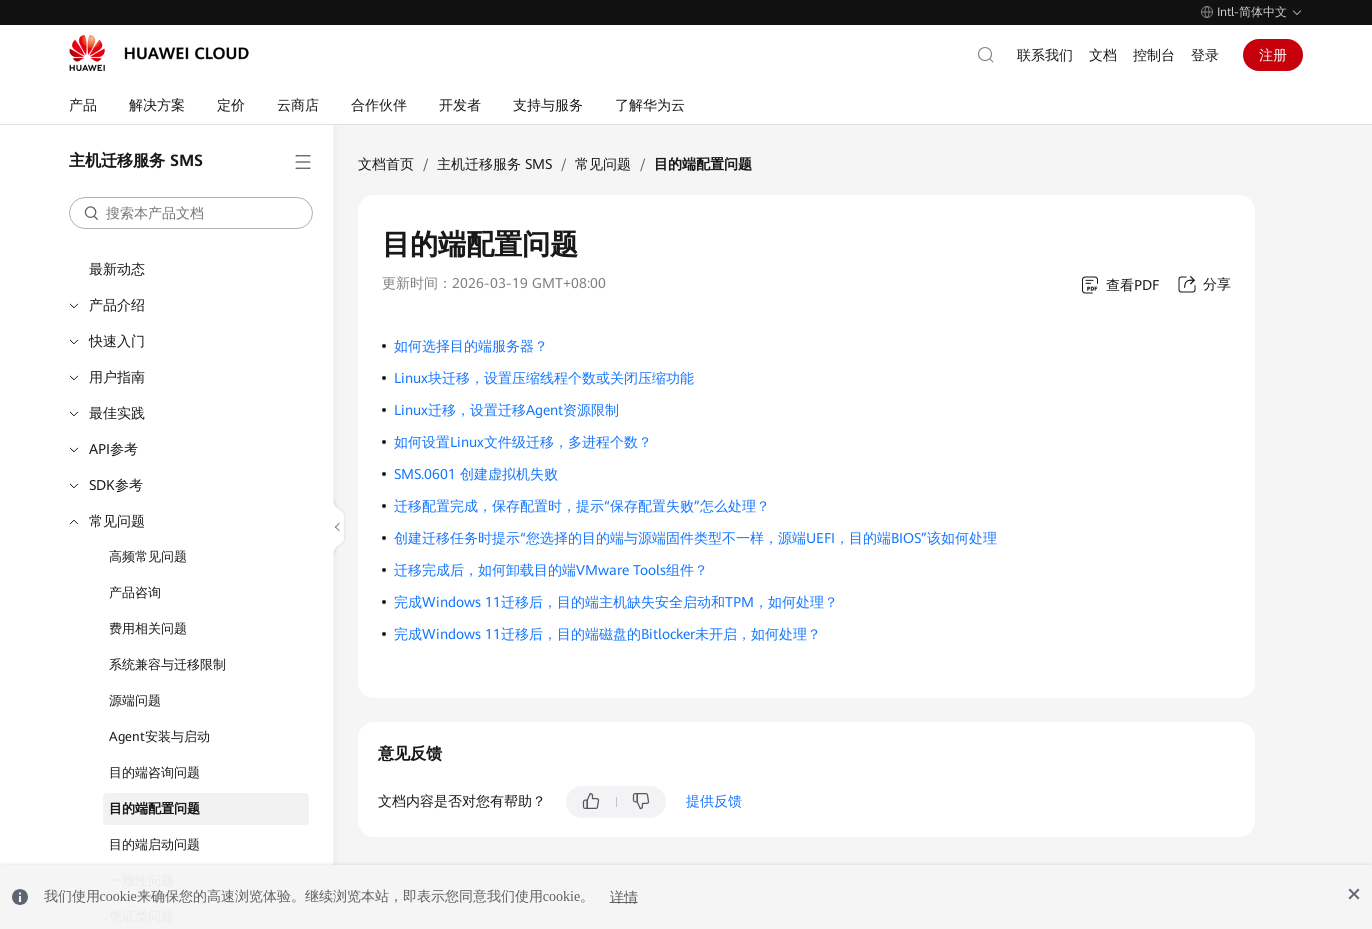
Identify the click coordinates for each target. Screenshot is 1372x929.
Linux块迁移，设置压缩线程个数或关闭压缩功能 (544, 378)
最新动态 (117, 269)
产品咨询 (135, 592)
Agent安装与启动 (159, 736)
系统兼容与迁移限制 (167, 664)
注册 (1273, 55)
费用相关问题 (148, 628)
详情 (624, 896)
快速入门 (117, 341)
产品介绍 (117, 305)
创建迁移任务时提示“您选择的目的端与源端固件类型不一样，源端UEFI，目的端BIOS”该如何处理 (695, 538)
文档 (1103, 55)
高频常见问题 (148, 556)
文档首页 (386, 164)
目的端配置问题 (154, 808)
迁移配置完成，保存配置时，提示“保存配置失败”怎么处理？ (582, 506)
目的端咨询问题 (154, 772)
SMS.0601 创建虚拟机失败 (476, 474)
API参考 (113, 449)
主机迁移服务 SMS (494, 164)
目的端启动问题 (154, 844)
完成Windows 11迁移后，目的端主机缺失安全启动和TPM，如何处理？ (616, 602)
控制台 (1154, 55)
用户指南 (117, 377)
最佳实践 (117, 413)
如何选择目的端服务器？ (471, 346)
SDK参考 (116, 485)
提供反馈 (714, 801)
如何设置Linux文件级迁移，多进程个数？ (523, 442)
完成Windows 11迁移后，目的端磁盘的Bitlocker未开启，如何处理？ (607, 634)
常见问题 (117, 521)
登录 (1205, 55)
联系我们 (1045, 55)
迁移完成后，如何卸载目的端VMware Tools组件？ (551, 570)
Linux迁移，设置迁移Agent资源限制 (506, 410)
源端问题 (135, 700)
